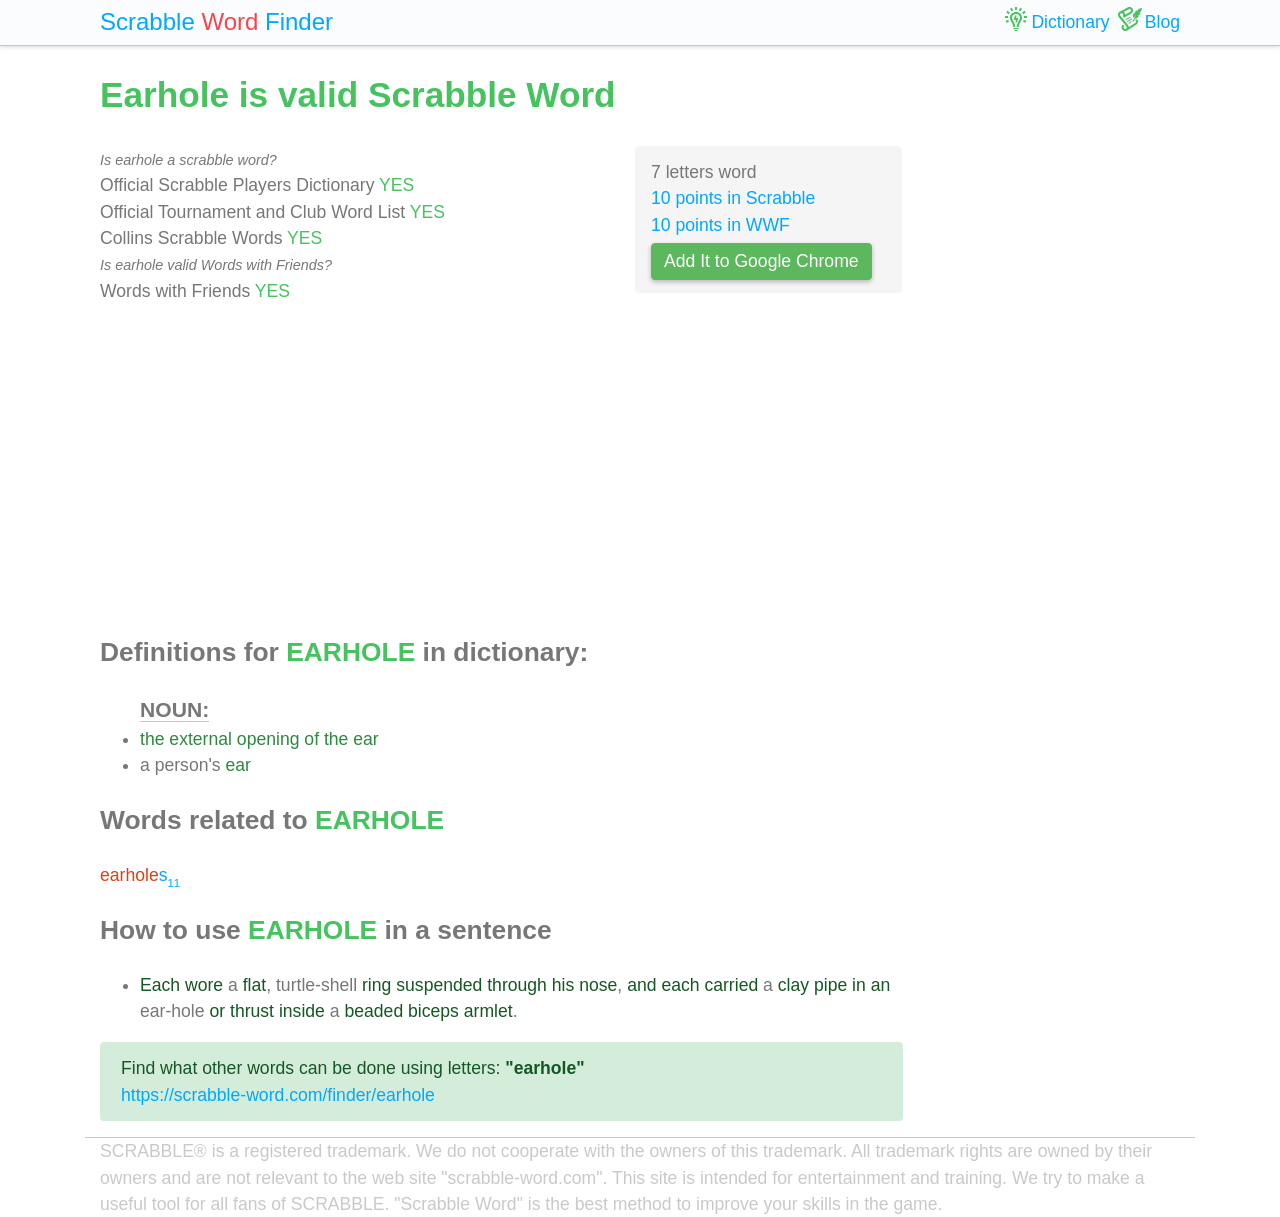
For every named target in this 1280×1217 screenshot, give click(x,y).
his (563, 985)
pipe (830, 985)
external (200, 739)
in (859, 985)
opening (268, 739)
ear (365, 739)
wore (204, 985)
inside (302, 1011)
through (517, 985)
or (217, 1011)
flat (254, 985)
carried (731, 985)
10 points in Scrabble (733, 198)
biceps (433, 1011)
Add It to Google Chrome (761, 261)
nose (598, 985)
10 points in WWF (720, 225)
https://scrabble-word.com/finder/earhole (278, 1095)
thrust (252, 1011)
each (680, 985)
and (641, 985)
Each (160, 985)
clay (793, 985)
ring (376, 985)
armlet (488, 1011)
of (311, 739)
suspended (439, 985)
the (152, 739)
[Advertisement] (501, 471)
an (881, 985)
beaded (373, 1011)
